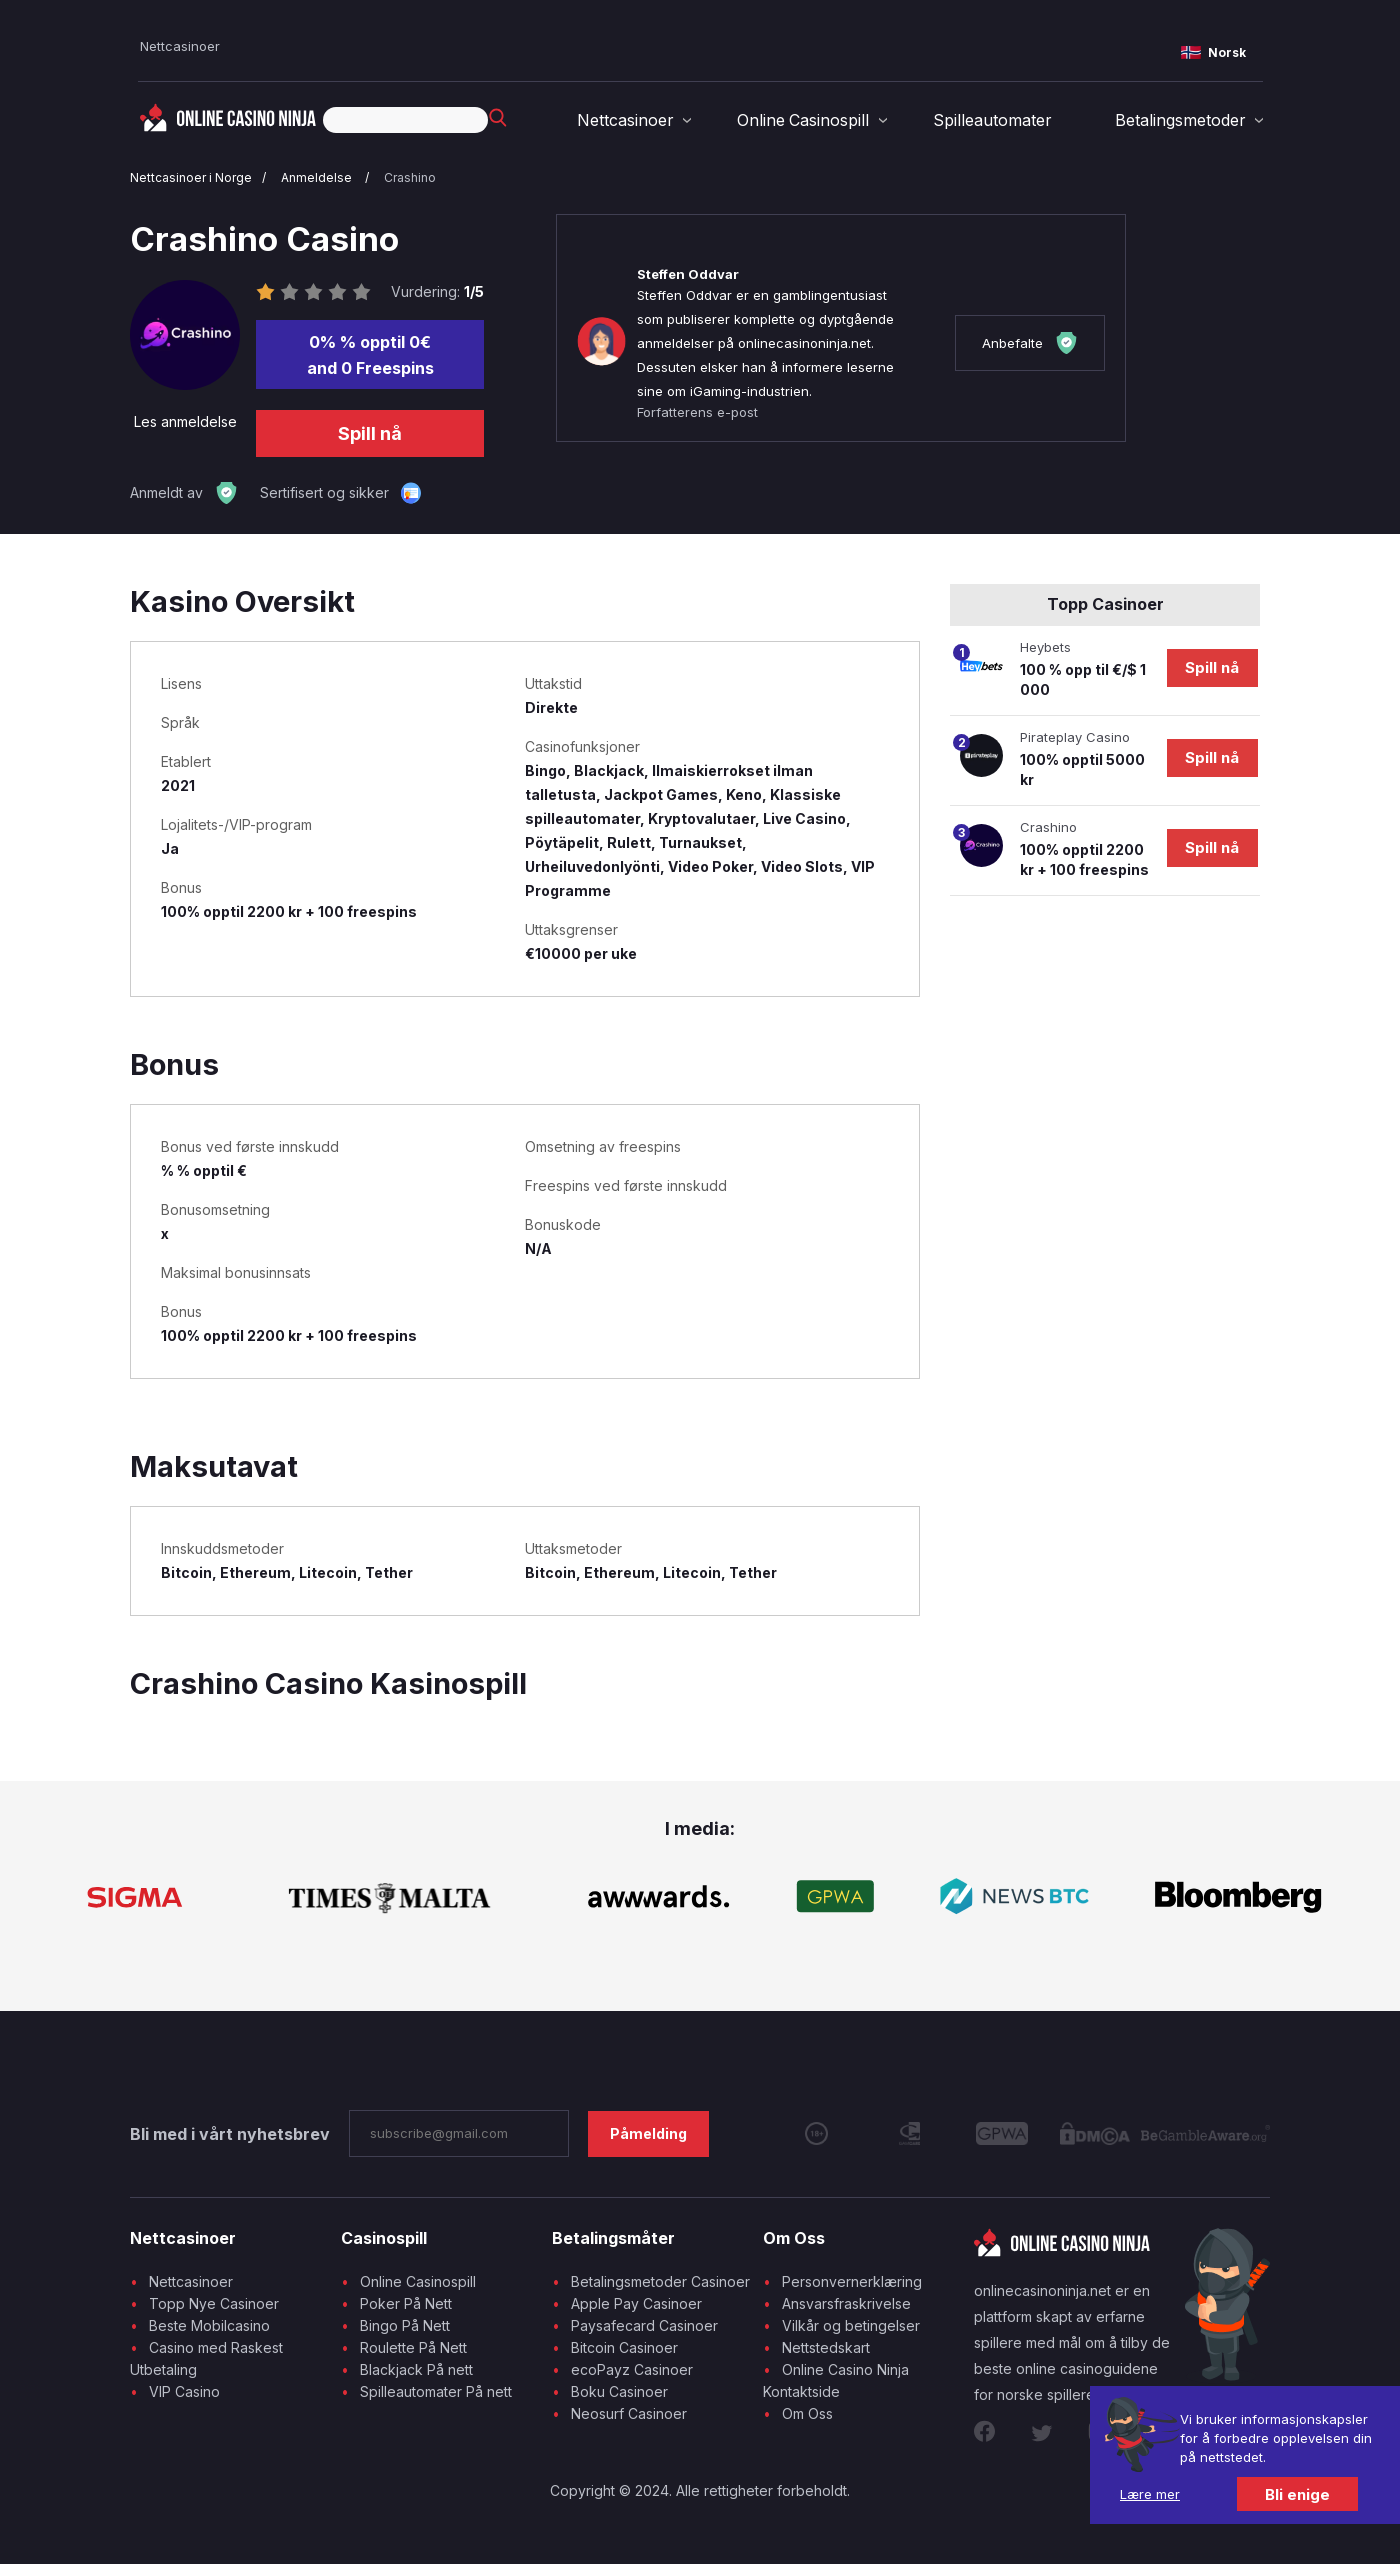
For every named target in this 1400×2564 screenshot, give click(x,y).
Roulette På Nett (413, 2347)
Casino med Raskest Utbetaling (206, 2358)
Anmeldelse (318, 177)
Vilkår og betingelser (851, 2325)
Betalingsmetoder (1179, 120)
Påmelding (648, 2133)
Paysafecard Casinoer (644, 2325)
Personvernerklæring (852, 2281)
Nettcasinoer (180, 46)
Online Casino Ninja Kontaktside (836, 2380)
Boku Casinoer (619, 2391)
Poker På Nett (406, 2303)
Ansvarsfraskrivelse (846, 2303)
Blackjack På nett (416, 2369)
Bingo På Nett (405, 2325)
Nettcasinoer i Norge (191, 177)
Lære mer (1150, 2494)
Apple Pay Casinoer (636, 2303)
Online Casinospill (804, 120)
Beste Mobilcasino (209, 2325)
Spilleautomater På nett (436, 2391)
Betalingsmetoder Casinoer (660, 2281)
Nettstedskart (826, 2347)
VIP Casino (184, 2391)
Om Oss (807, 2413)
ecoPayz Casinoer (632, 2369)
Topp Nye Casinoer (214, 2303)
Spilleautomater (991, 120)
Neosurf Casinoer (629, 2413)
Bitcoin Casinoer (624, 2347)
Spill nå (370, 433)
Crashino (410, 177)
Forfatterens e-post (697, 412)
